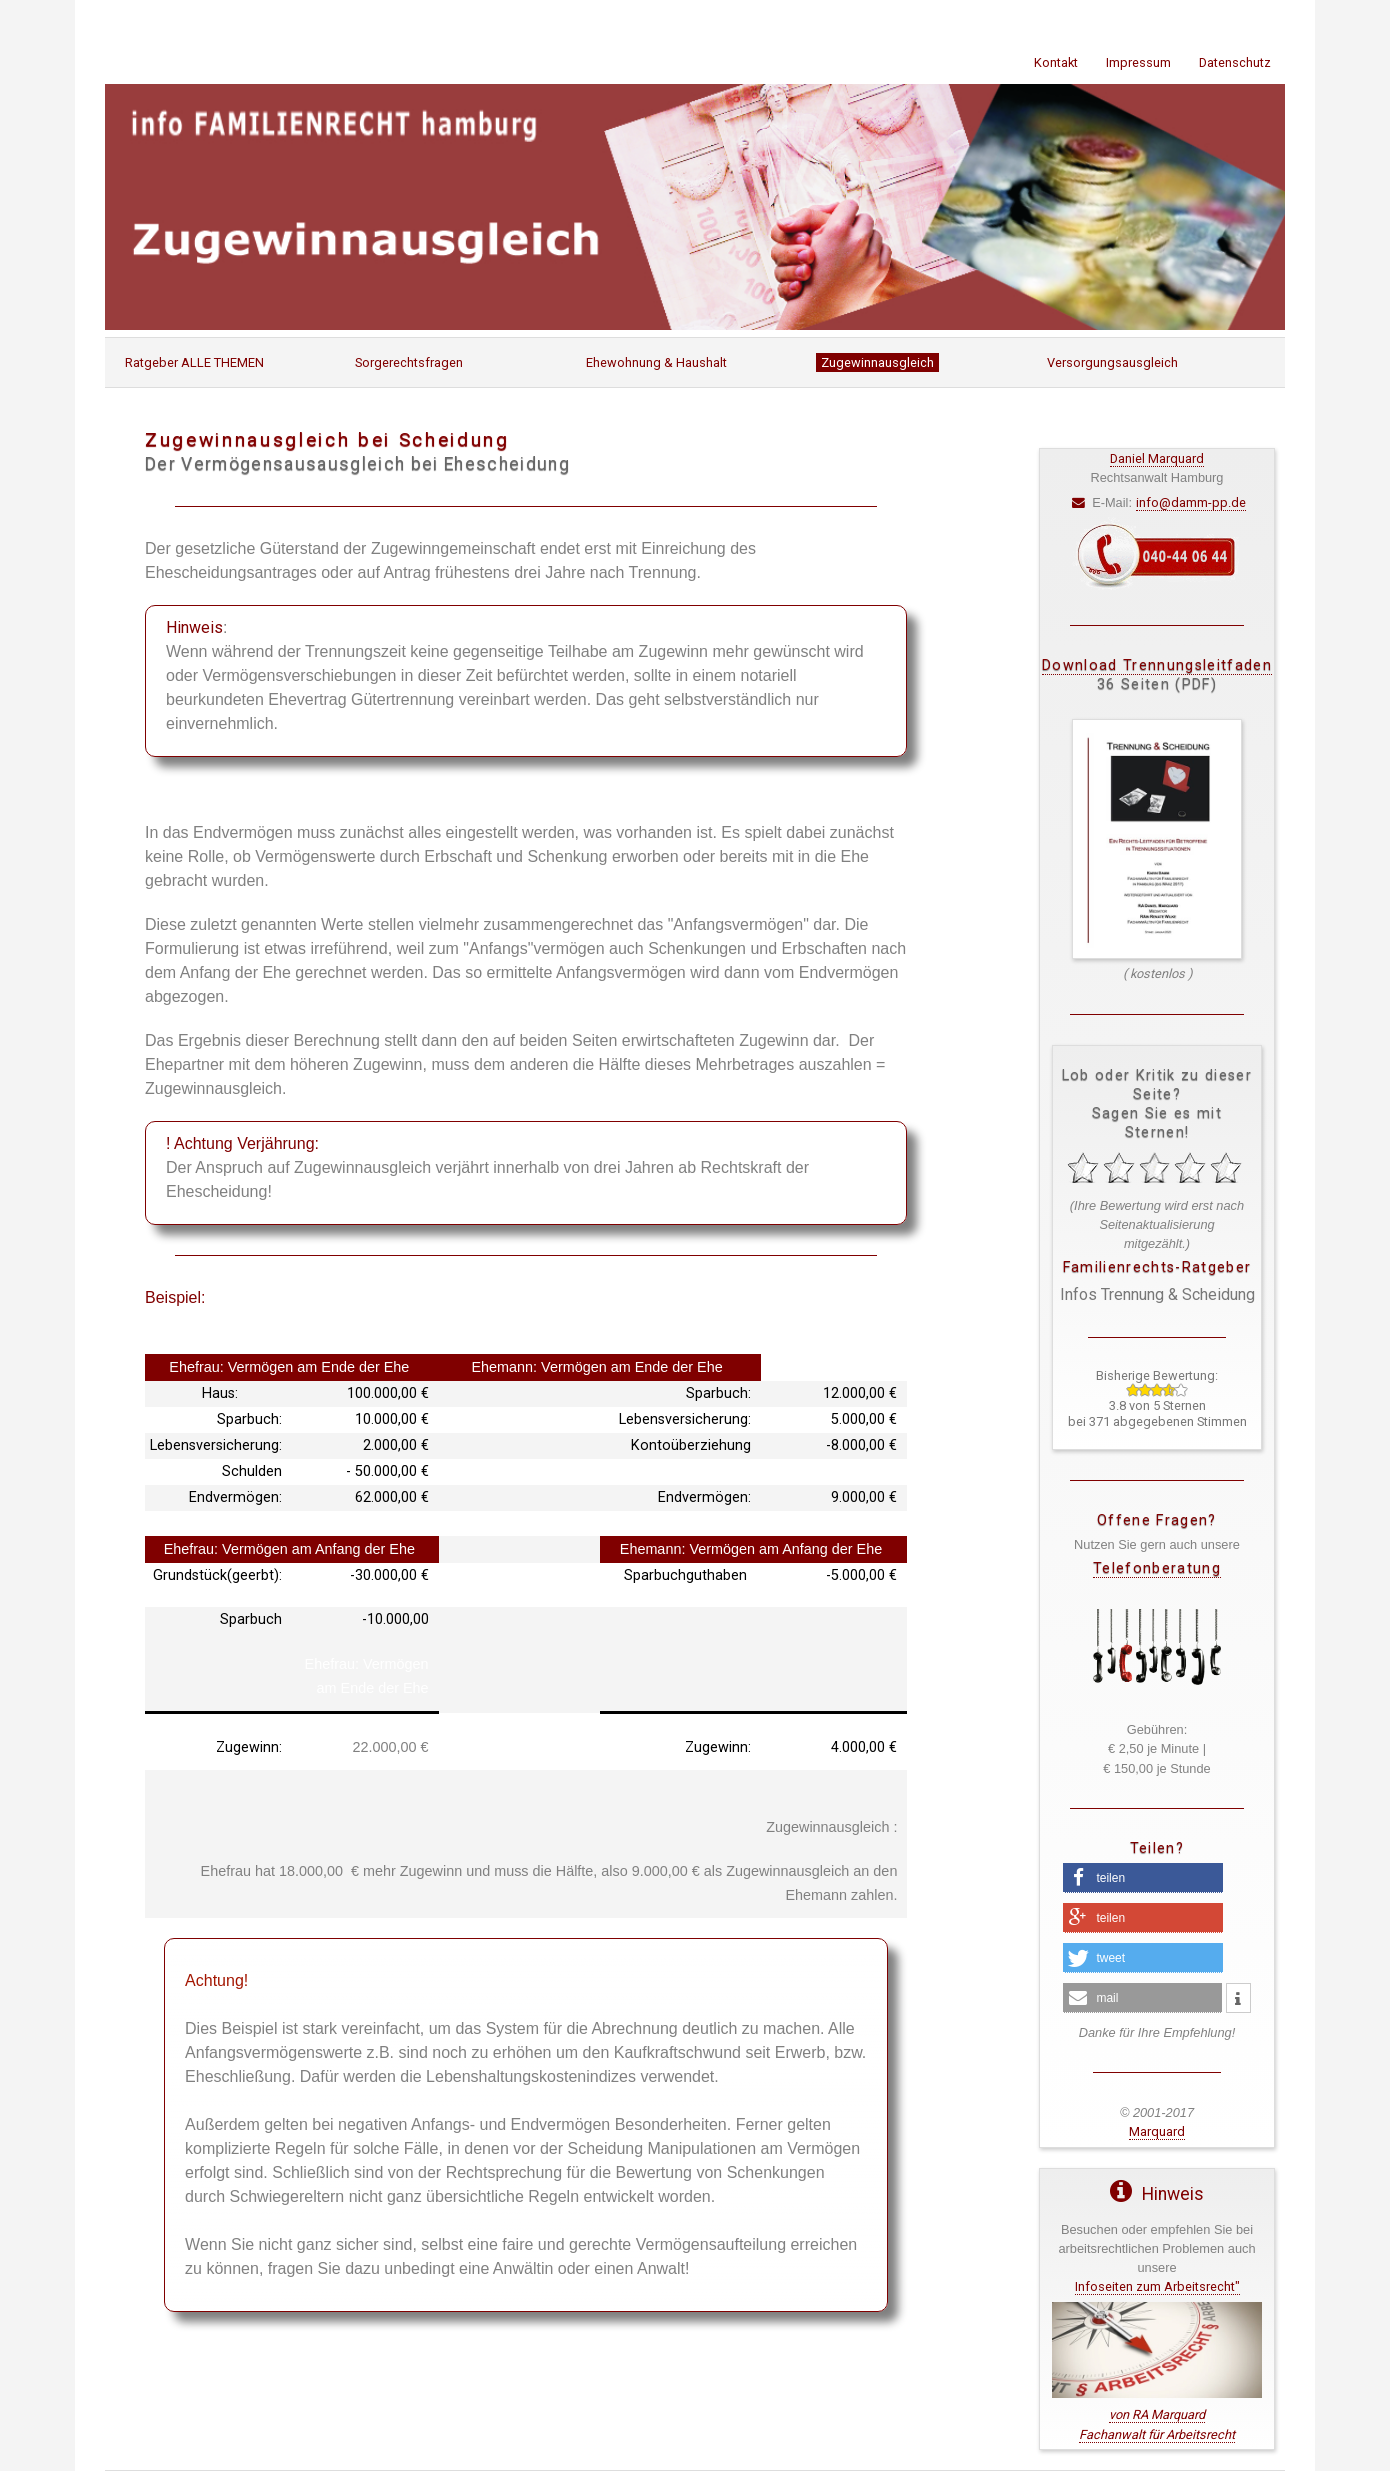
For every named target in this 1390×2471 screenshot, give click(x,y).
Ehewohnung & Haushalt (656, 362)
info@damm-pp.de (1191, 502)
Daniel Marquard (1157, 458)
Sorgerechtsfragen (409, 362)
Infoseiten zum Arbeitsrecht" (1157, 2286)
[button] (1143, 1878)
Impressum (1138, 62)
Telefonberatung (1157, 1568)
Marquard (1157, 2131)
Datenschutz (1235, 62)
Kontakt (1056, 62)
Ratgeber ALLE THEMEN (194, 362)
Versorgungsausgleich (1112, 362)
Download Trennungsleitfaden (1157, 665)
